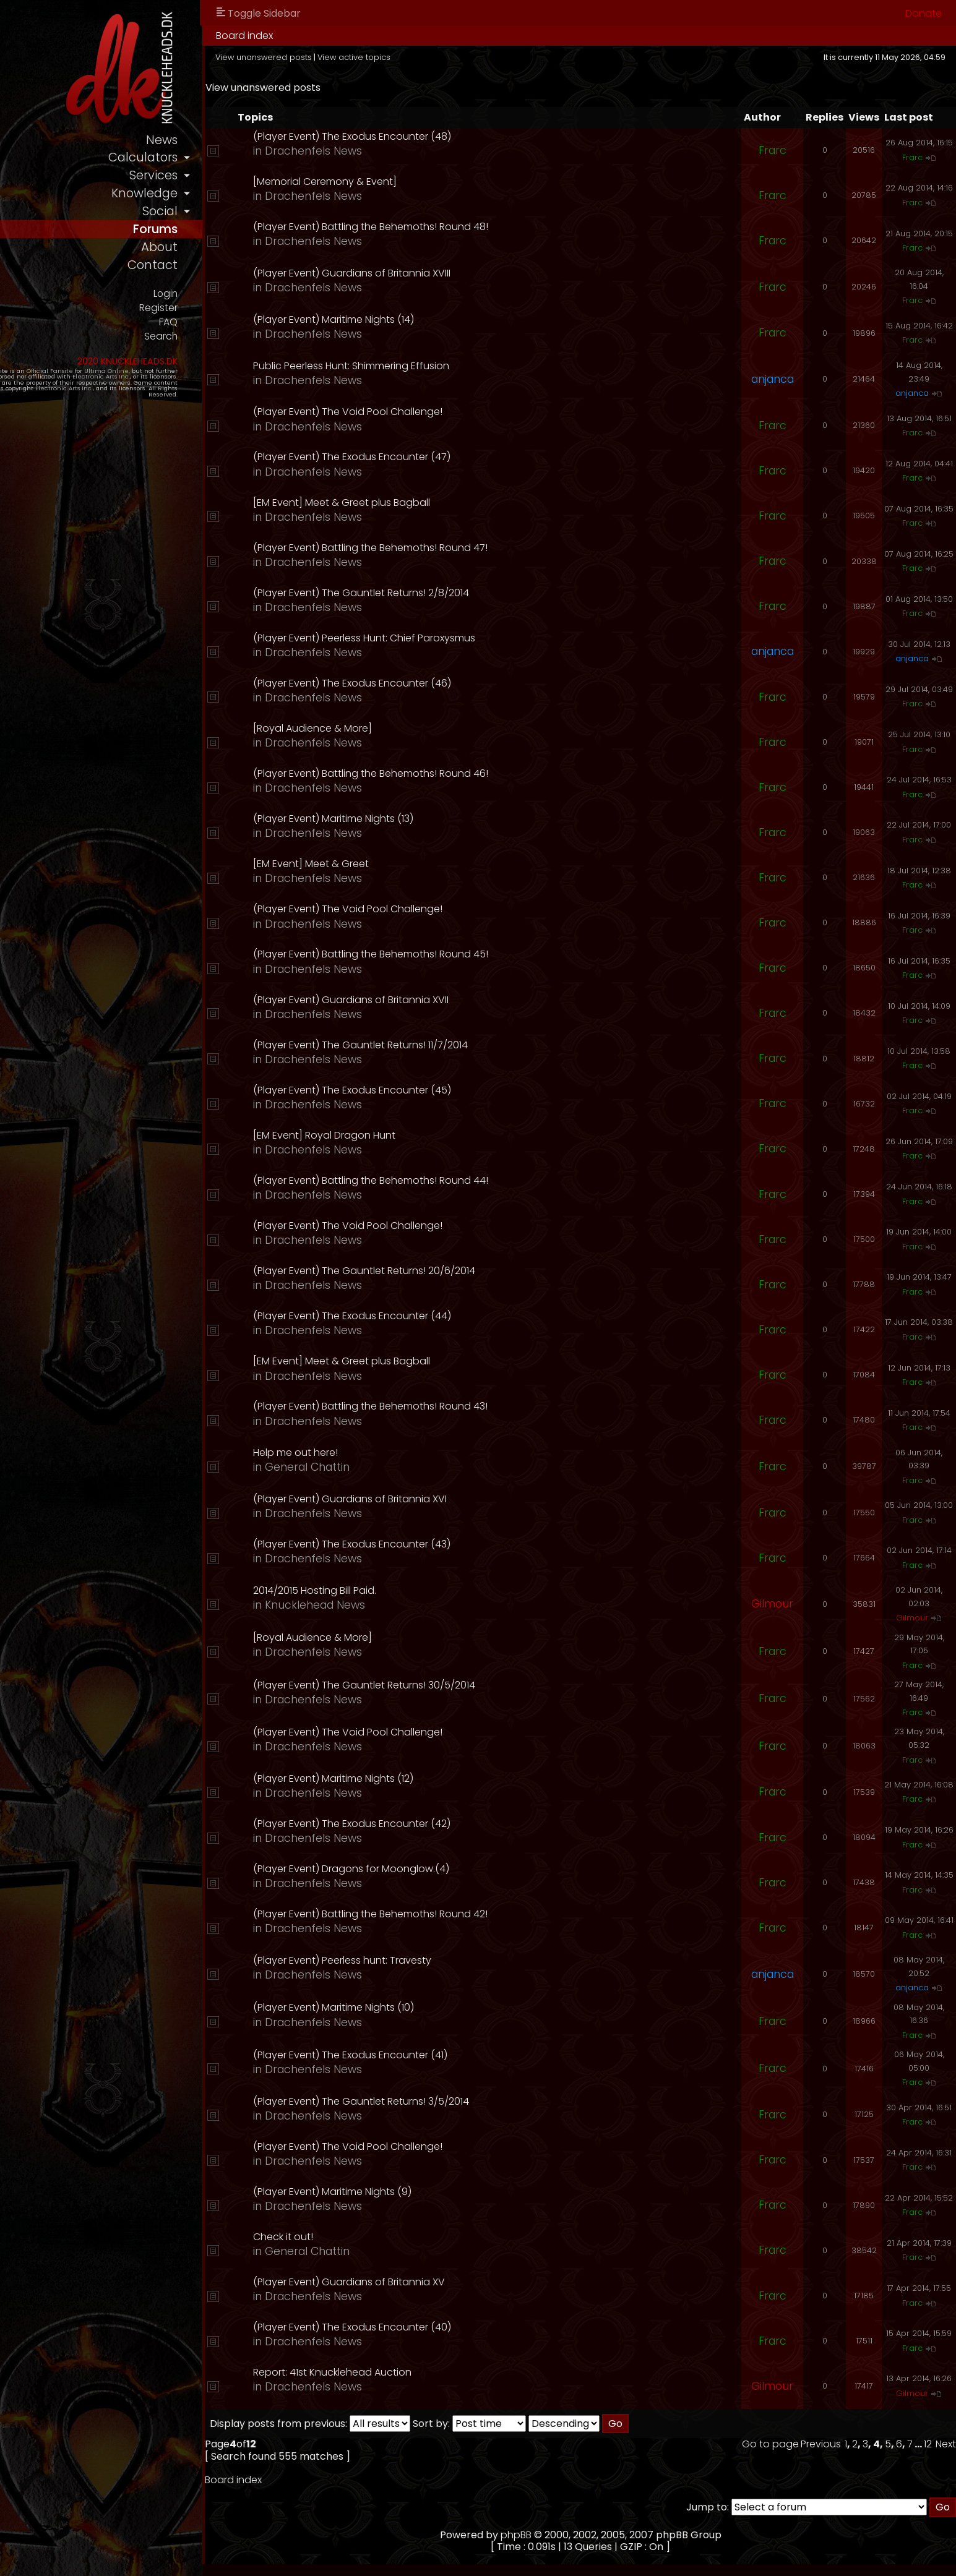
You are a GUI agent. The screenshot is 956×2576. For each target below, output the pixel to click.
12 (928, 2444)
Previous (821, 2444)
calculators (248, 160)
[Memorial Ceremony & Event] (427, 181)
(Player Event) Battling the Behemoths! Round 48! (473, 227)
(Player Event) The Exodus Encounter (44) (455, 1316)
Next (946, 2444)
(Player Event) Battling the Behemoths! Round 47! (473, 548)
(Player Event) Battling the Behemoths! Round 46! (473, 773)
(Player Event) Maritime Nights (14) (436, 319)
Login (271, 304)
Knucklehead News (418, 1605)
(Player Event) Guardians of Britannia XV (452, 2282)
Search (266, 350)
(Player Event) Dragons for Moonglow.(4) (454, 1869)
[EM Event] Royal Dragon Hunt (427, 1135)
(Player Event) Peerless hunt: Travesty (445, 1960)
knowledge (250, 198)
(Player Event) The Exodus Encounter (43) (454, 1544)
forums (260, 237)
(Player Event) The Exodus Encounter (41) (453, 2055)
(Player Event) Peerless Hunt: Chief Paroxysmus (467, 638)
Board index (351, 35)
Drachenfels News (416, 150)
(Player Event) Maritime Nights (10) (436, 2007)
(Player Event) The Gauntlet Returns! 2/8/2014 (464, 593)
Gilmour (772, 1603)
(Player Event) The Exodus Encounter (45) (455, 1090)
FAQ (274, 335)
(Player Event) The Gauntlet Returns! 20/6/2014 (467, 1271)
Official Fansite (87, 385)
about (265, 256)
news (268, 141)
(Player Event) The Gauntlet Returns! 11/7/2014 (463, 1045)
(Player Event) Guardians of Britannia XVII (453, 1000)
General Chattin (410, 1467)
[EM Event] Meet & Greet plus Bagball (444, 502)
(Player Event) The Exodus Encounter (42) (454, 1823)
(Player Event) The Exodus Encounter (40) (455, 2327)
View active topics (460, 57)
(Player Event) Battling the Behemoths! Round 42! (473, 1914)
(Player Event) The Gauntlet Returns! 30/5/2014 (467, 1685)
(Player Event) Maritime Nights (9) (435, 2191)
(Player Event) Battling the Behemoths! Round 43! (473, 1406)
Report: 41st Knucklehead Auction (435, 2372)
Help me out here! (398, 1452)
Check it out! (386, 2237)
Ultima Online (143, 385)
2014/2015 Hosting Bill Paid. (417, 1590)
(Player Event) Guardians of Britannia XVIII (454, 273)
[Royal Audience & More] (415, 728)
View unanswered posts (370, 57)
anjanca (772, 379)
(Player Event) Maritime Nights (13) (436, 818)
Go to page (770, 2444)
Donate (923, 13)
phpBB (569, 2535)
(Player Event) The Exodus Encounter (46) (455, 683)
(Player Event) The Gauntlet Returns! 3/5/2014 (464, 2101)
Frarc (772, 150)
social (266, 217)
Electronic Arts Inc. (63, 391)
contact (258, 276)
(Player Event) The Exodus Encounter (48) (455, 136)
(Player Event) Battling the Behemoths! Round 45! (473, 954)
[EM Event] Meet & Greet (414, 864)
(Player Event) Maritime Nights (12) (436, 1778)
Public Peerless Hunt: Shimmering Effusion (454, 366)
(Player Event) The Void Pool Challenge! (450, 411)
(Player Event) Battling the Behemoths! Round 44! (473, 1180)
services (259, 179)
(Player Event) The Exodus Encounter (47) (454, 457)
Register (264, 319)
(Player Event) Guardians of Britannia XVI (452, 1499)
